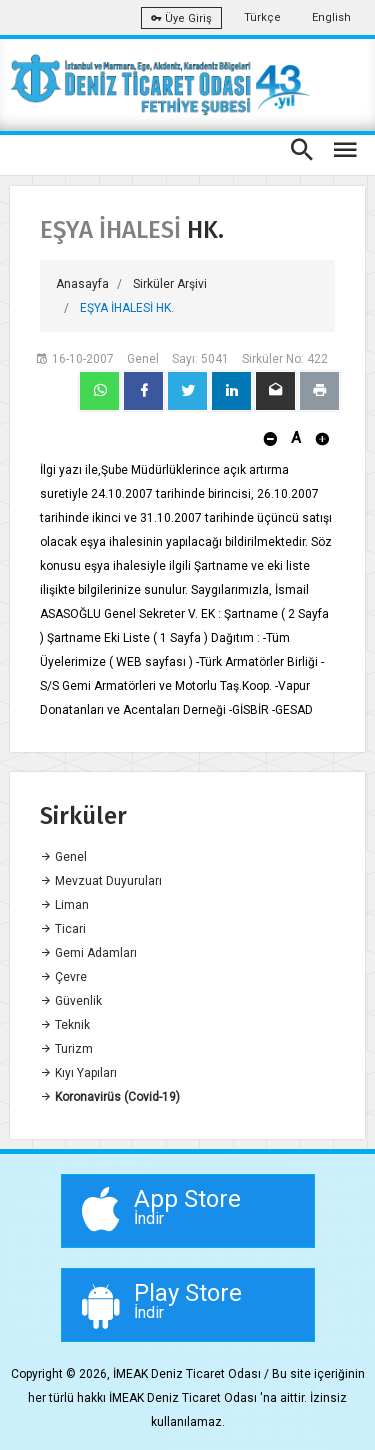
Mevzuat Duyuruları (101, 881)
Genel (63, 857)
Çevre (63, 977)
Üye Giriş (181, 18)
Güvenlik (71, 1001)
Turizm (66, 1049)
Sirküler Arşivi (170, 284)
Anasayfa (82, 284)
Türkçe (262, 17)
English (331, 17)
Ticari (63, 929)
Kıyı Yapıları (78, 1073)
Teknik (65, 1025)
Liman (64, 905)
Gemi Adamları (88, 953)
